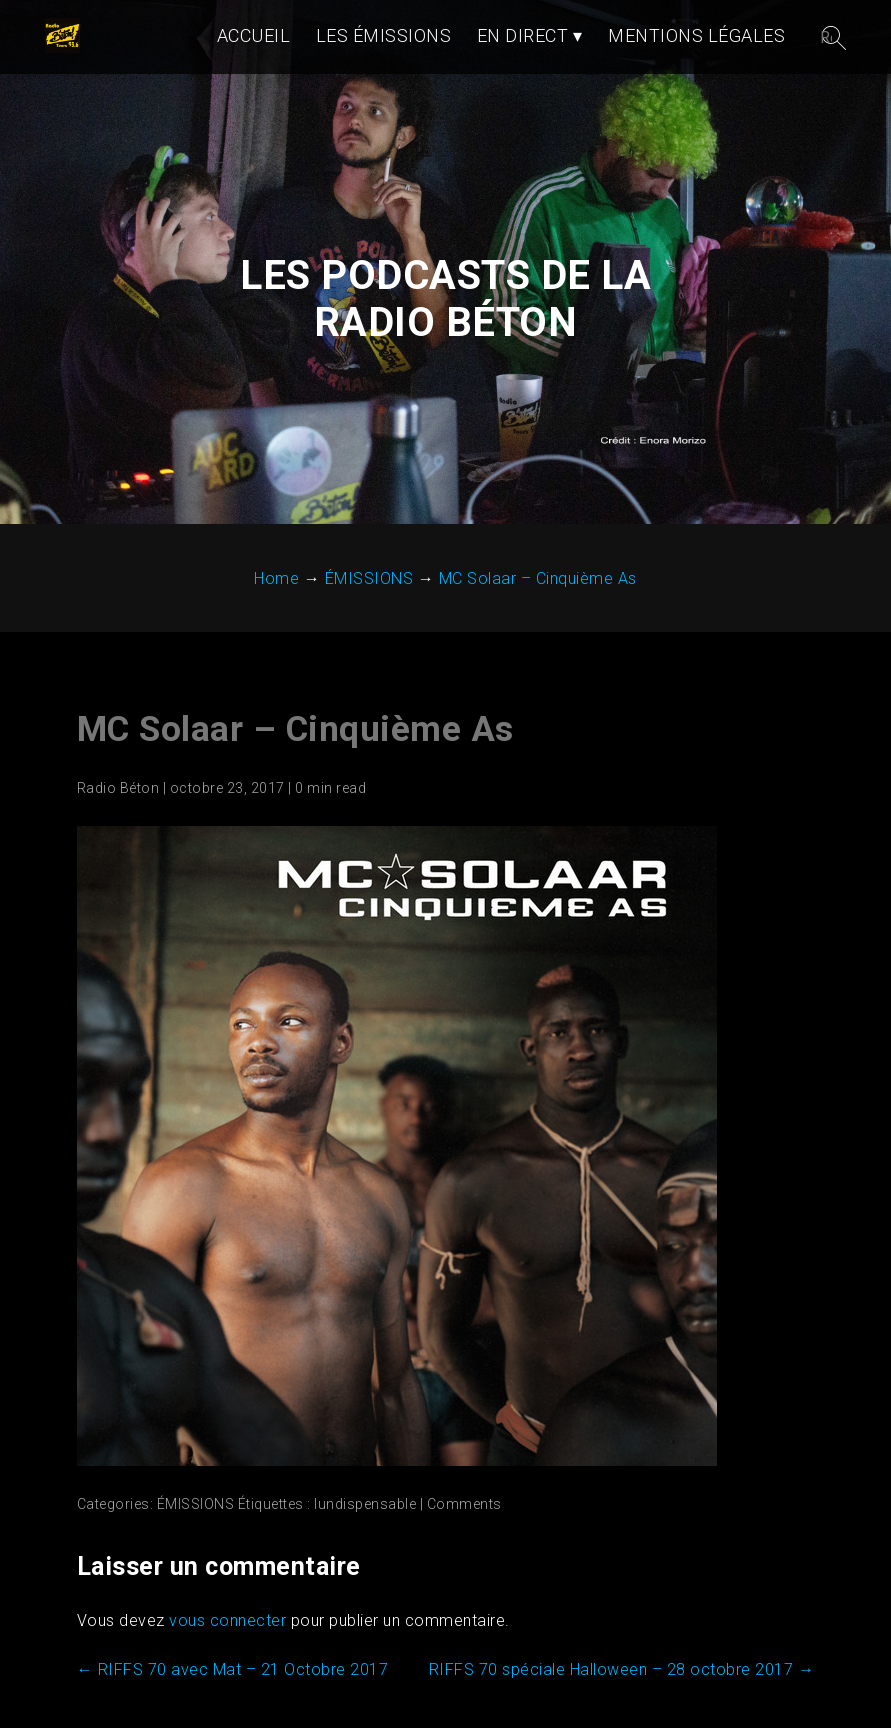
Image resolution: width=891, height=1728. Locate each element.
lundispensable (365, 1547)
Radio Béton (118, 831)
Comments (464, 1547)
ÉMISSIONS (196, 1547)
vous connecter (227, 1663)
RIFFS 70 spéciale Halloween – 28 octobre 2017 (622, 1712)
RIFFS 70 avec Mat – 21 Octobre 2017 (233, 1712)
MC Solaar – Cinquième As (295, 772)
